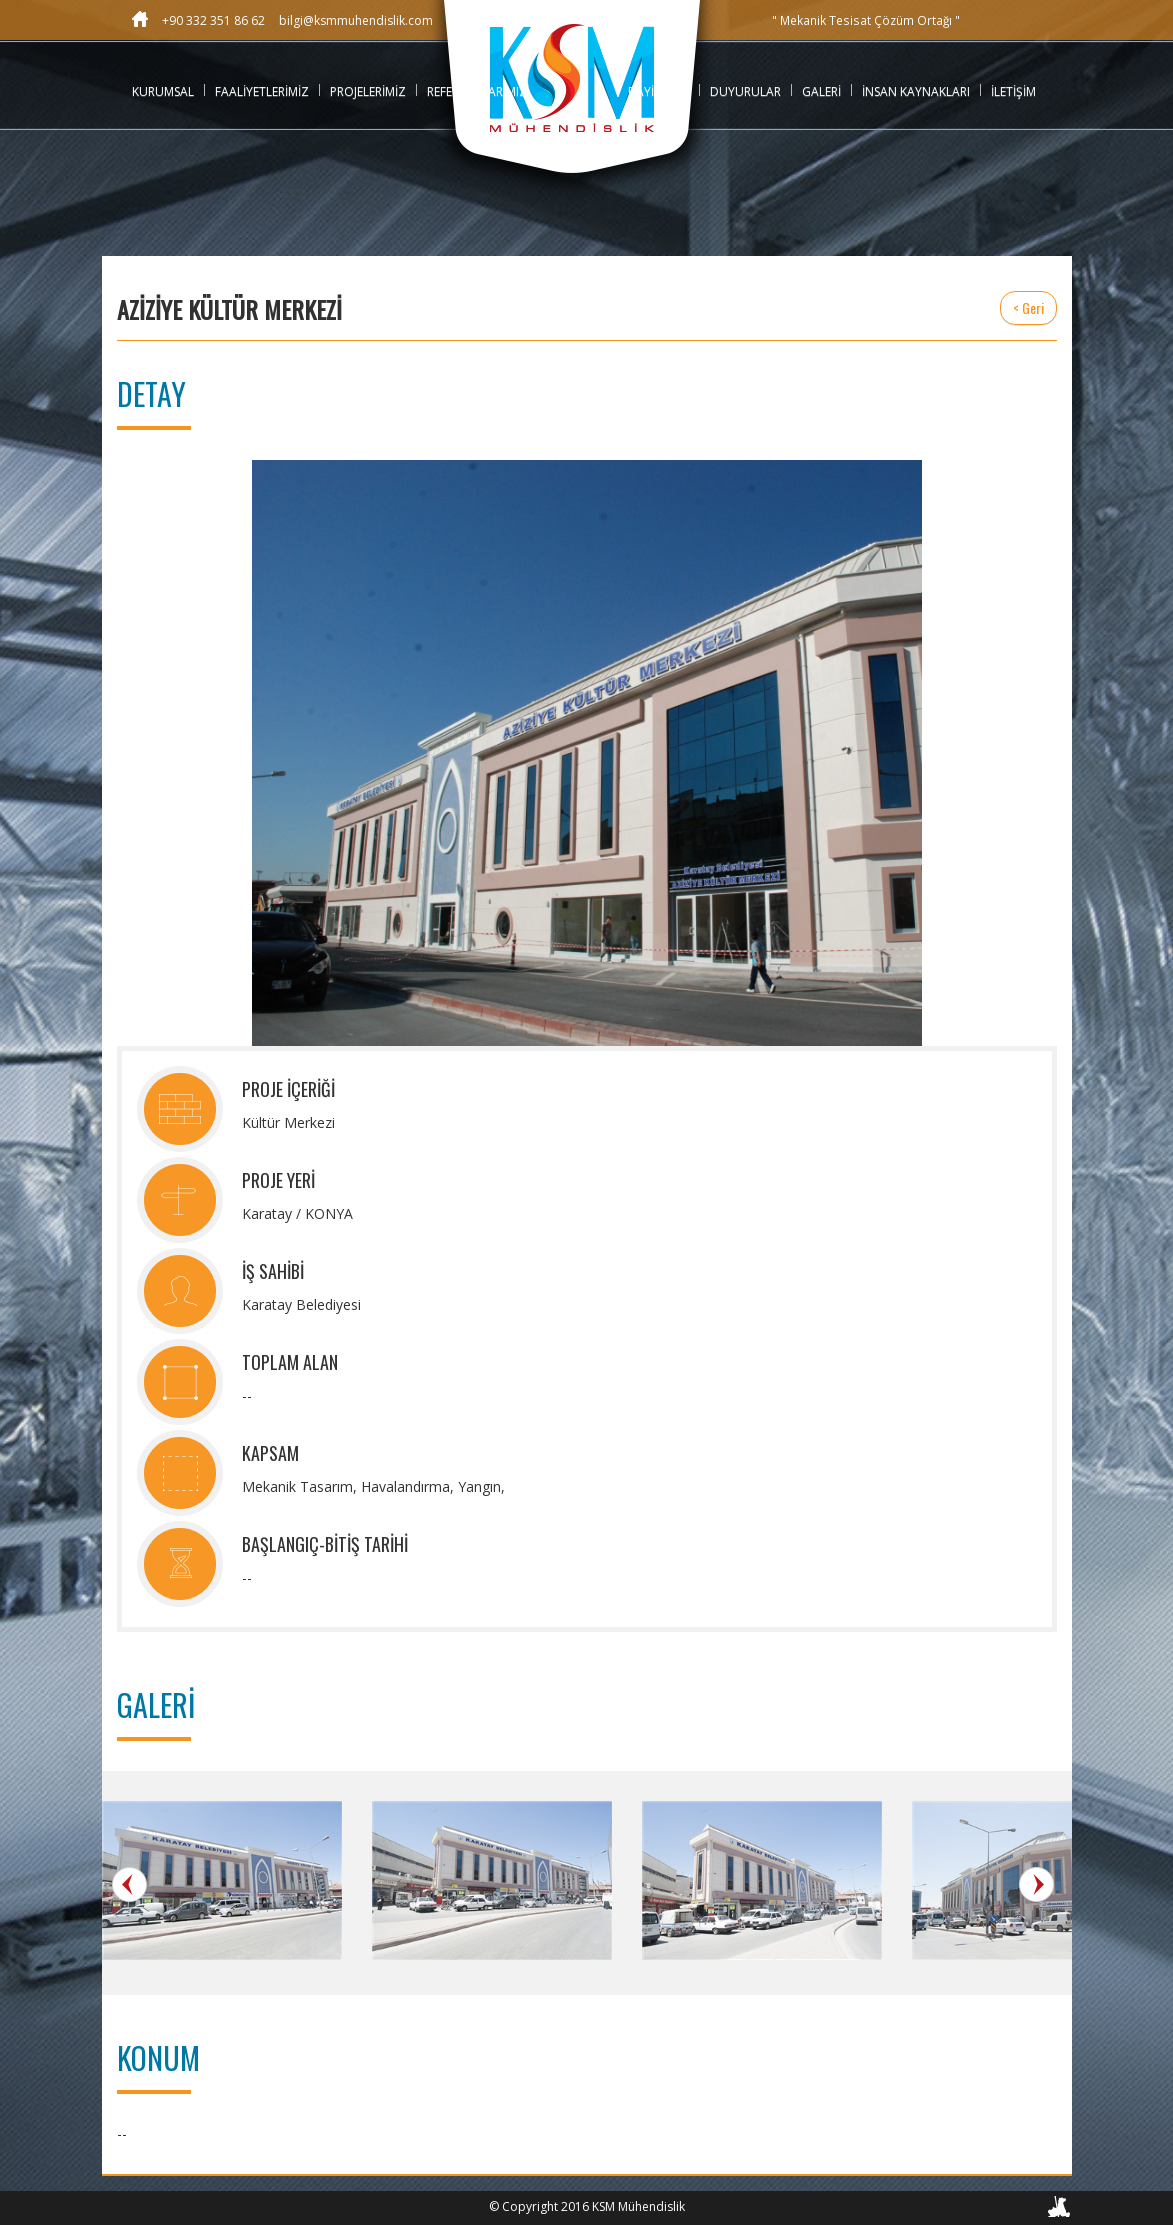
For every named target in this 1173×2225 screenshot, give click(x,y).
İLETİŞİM (1013, 91)
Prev (129, 1884)
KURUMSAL (163, 91)
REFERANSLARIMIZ (477, 91)
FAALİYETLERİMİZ (262, 91)
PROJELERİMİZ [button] (368, 91)
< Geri (1028, 307)
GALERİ (821, 91)
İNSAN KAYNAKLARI (916, 91)
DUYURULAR (745, 91)
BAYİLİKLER (658, 91)
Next (1036, 1884)
